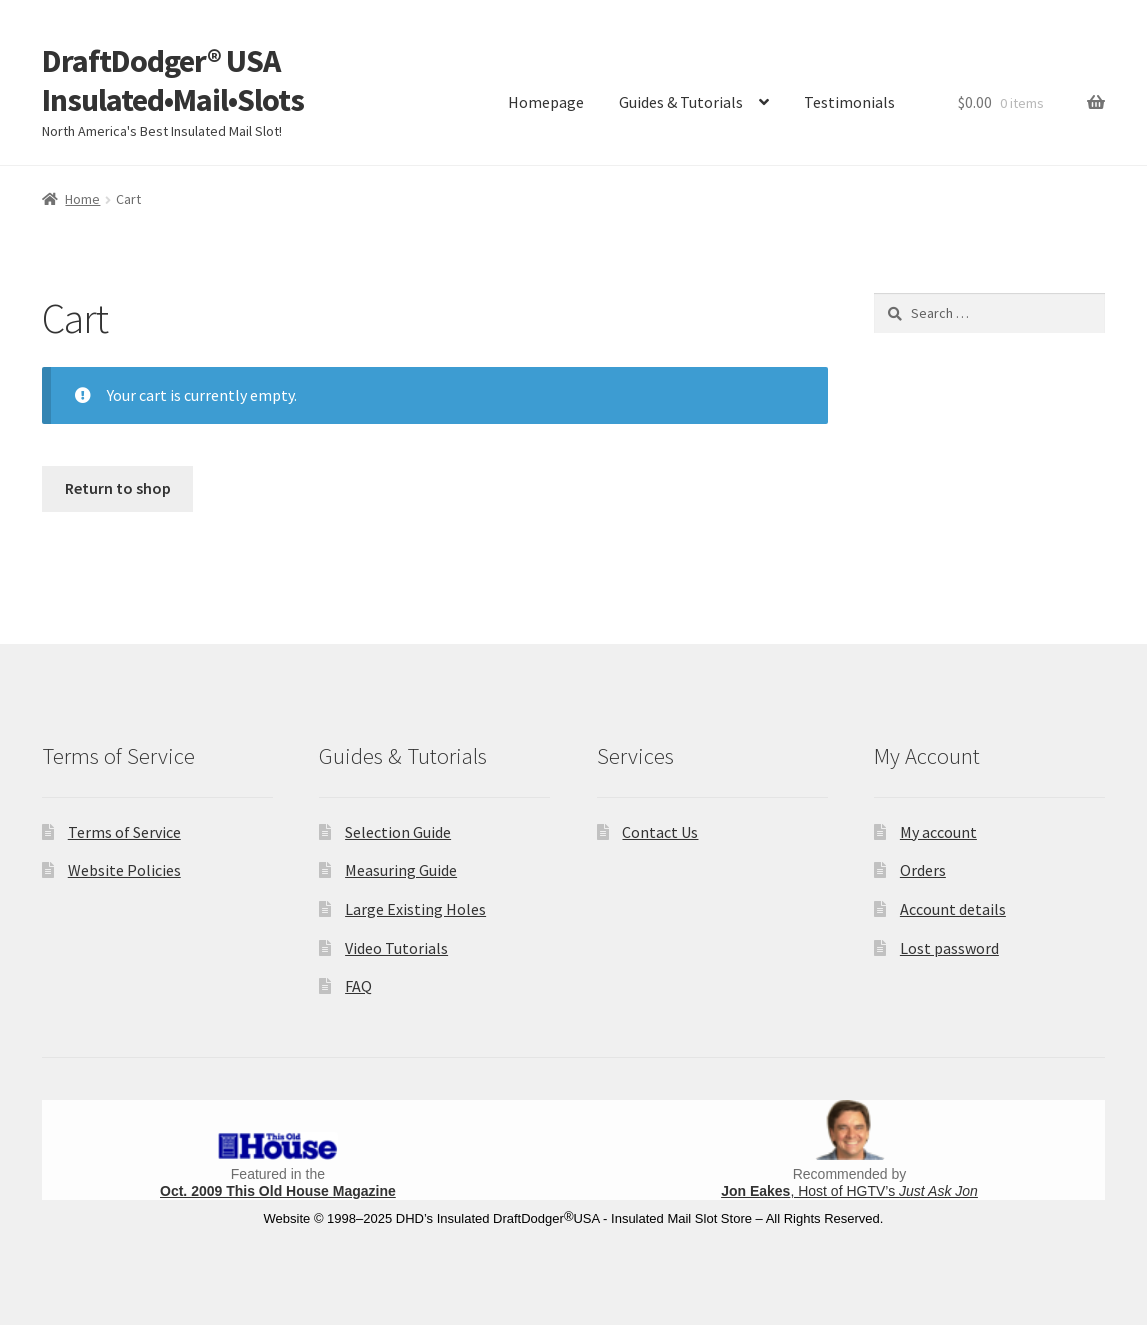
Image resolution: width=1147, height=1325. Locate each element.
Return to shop (118, 488)
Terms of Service (124, 832)
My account (938, 832)
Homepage (546, 102)
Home (82, 199)
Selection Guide (398, 832)
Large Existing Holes (415, 909)
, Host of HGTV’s (849, 1191)
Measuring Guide (401, 870)
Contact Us (660, 832)
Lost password (949, 948)
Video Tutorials (396, 948)
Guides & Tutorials (681, 102)
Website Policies (124, 870)
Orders (923, 870)
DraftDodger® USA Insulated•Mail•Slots (173, 80)
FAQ (358, 986)
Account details (953, 909)
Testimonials (849, 102)
